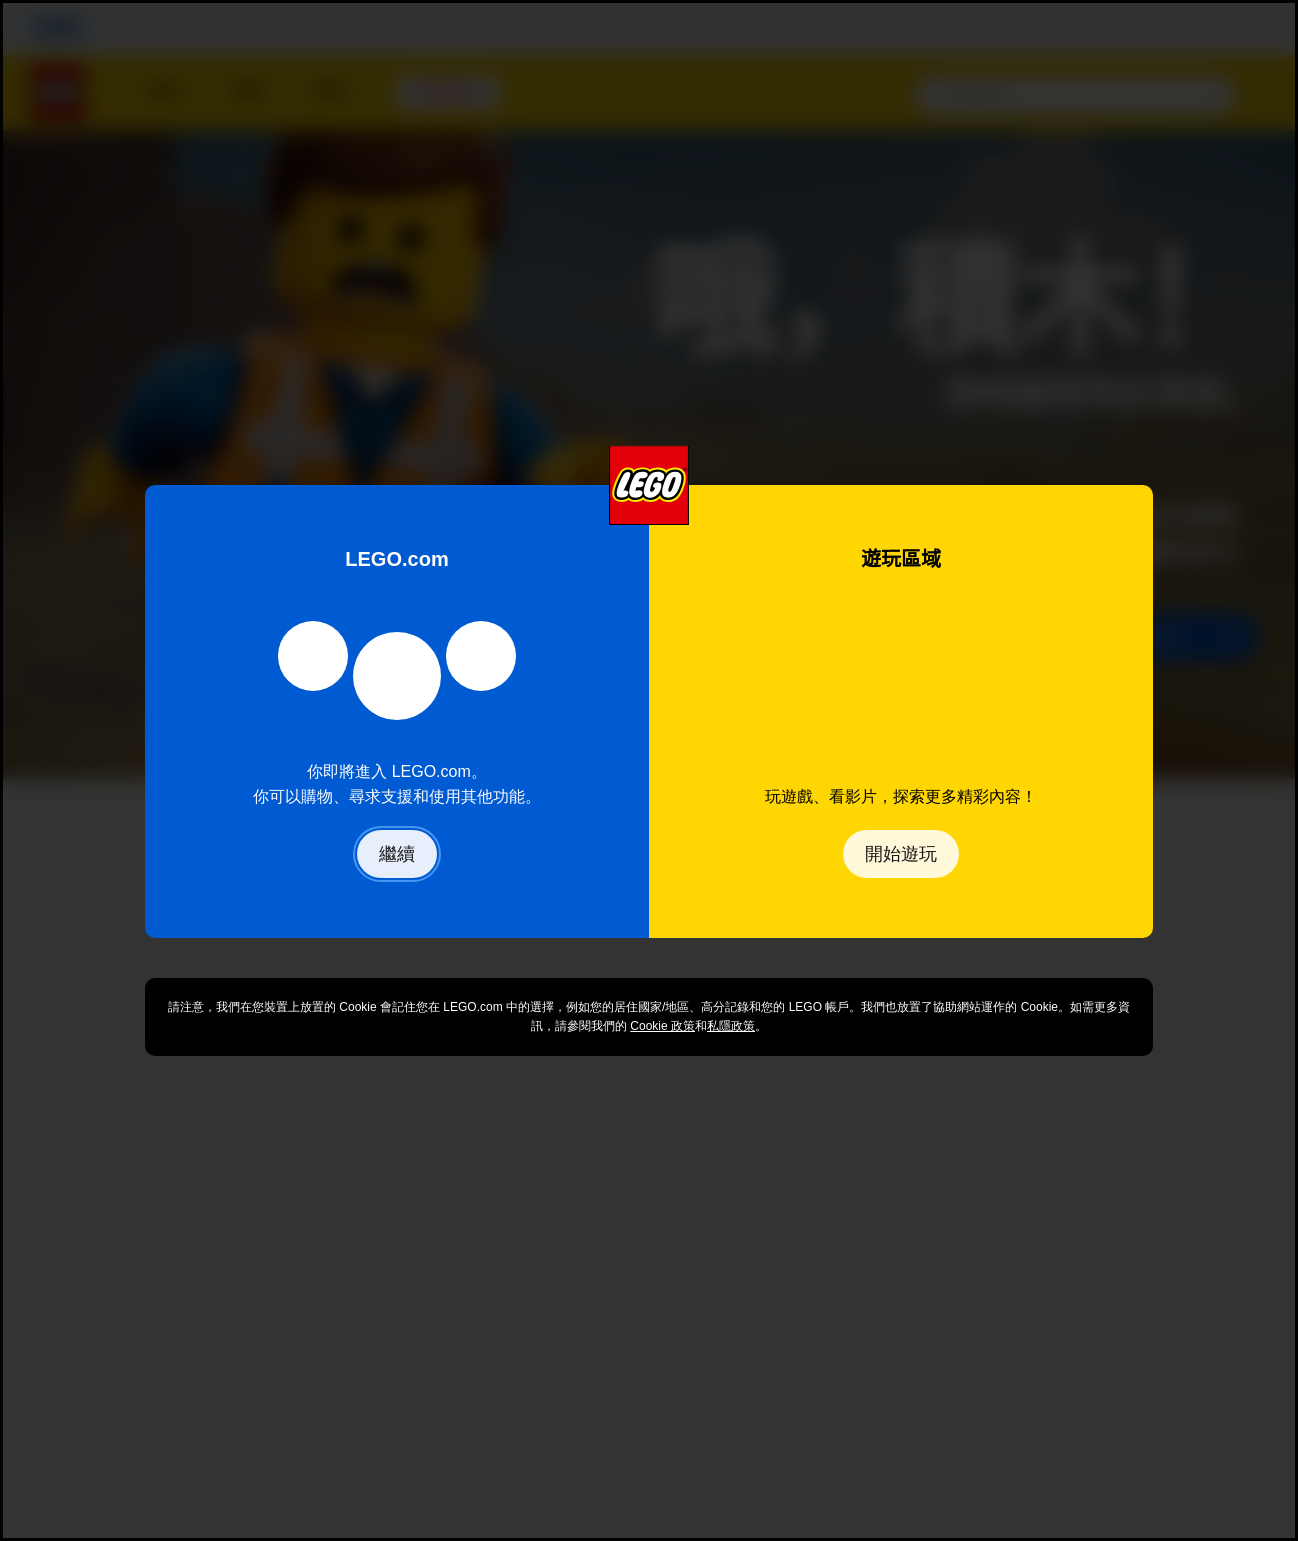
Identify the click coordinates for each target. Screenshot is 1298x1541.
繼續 (397, 854)
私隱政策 (731, 1026)
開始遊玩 (901, 854)
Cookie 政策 (662, 1026)
